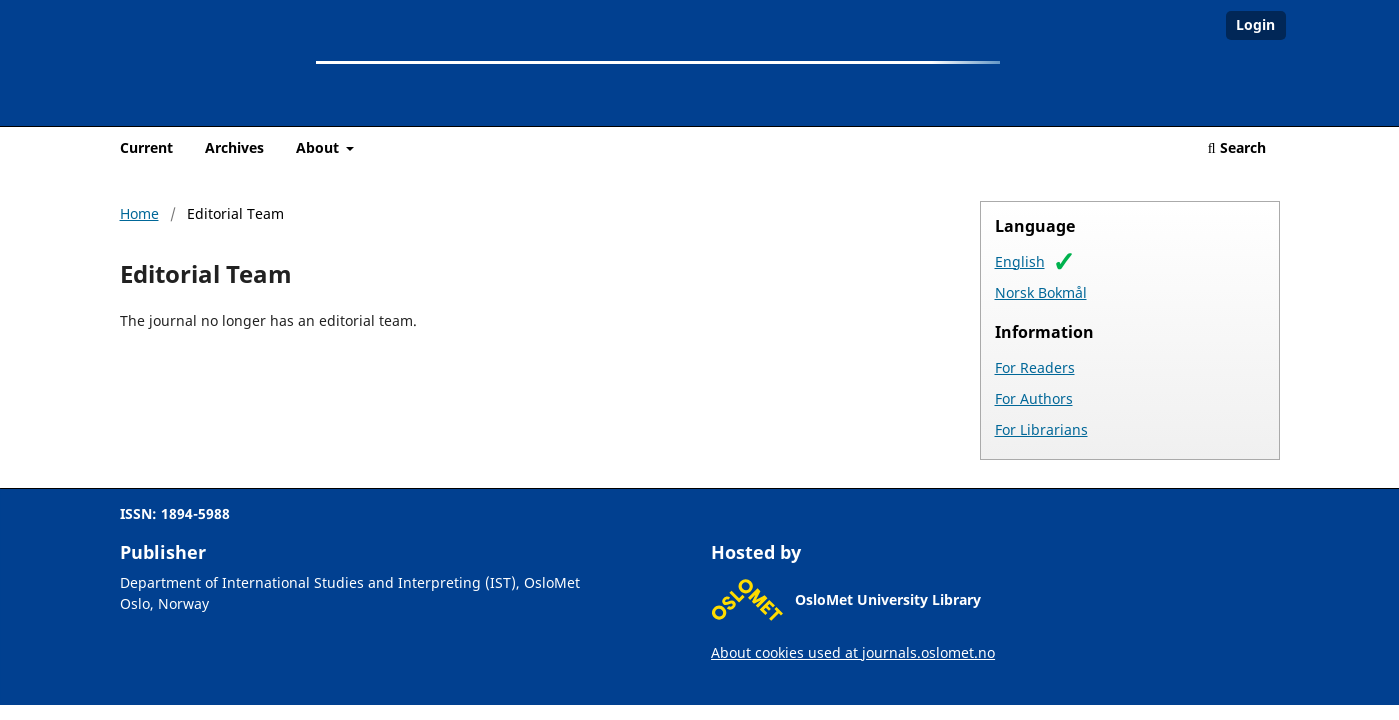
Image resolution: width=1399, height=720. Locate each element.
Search (1237, 147)
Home (139, 213)
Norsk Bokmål (1041, 292)
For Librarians (1041, 429)
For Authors (1034, 398)
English (1020, 261)
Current (146, 147)
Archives (234, 147)
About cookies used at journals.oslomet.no (853, 652)
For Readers (1035, 367)
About (319, 147)
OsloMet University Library (888, 599)
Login (1255, 24)
